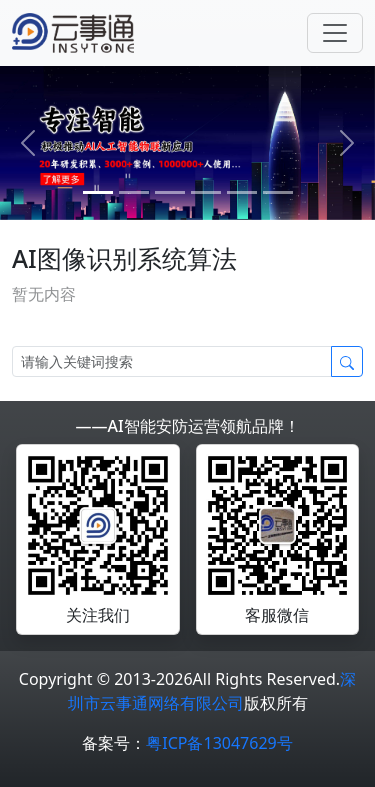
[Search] (172, 361)
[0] (98, 192)
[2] (170, 192)
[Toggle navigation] (335, 33)
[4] (242, 192)
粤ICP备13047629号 (219, 743)
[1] (134, 192)
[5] (278, 192)
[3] (206, 192)
